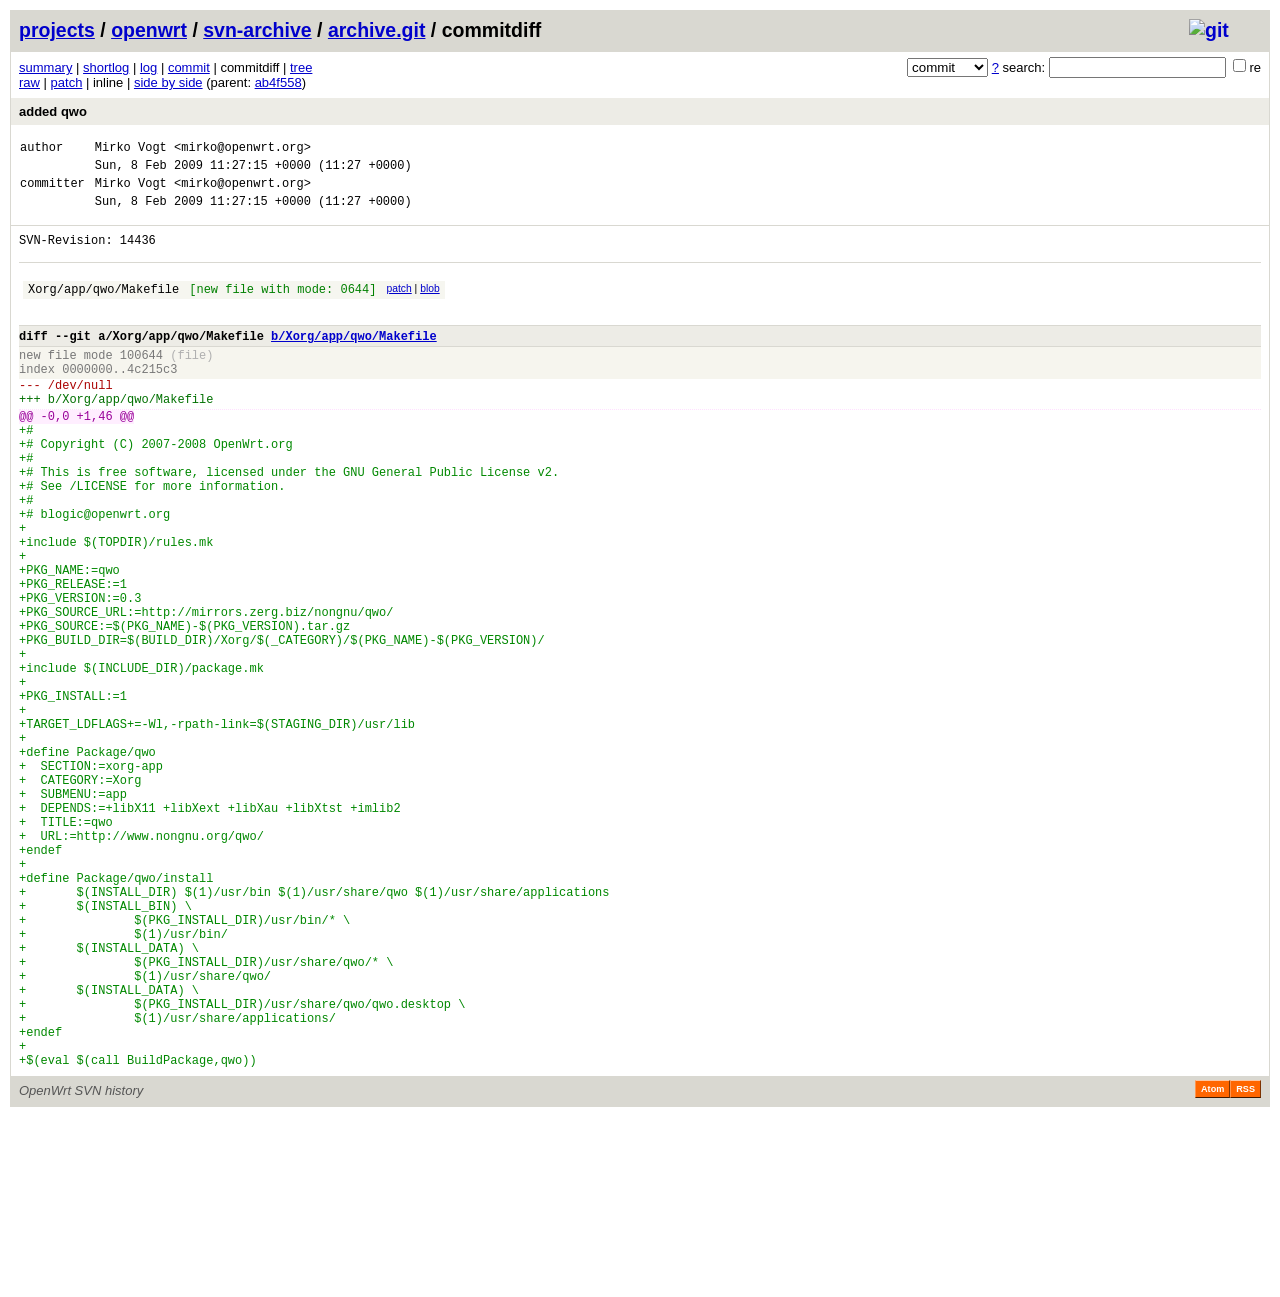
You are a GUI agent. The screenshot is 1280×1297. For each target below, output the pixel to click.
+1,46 (95, 457)
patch (67, 82)
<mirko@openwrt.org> (242, 149)
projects (57, 30)
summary (45, 67)
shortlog (106, 67)
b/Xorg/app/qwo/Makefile (354, 362)
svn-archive (257, 30)
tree (301, 67)
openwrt (149, 30)
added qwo (53, 111)
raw (29, 82)
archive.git (377, 30)
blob (430, 306)
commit (189, 67)
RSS (1245, 1269)
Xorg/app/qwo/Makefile (103, 309)
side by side (168, 82)
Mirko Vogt (131, 149)
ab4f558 (278, 82)
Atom (1212, 1269)
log (148, 67)
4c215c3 (152, 401)
